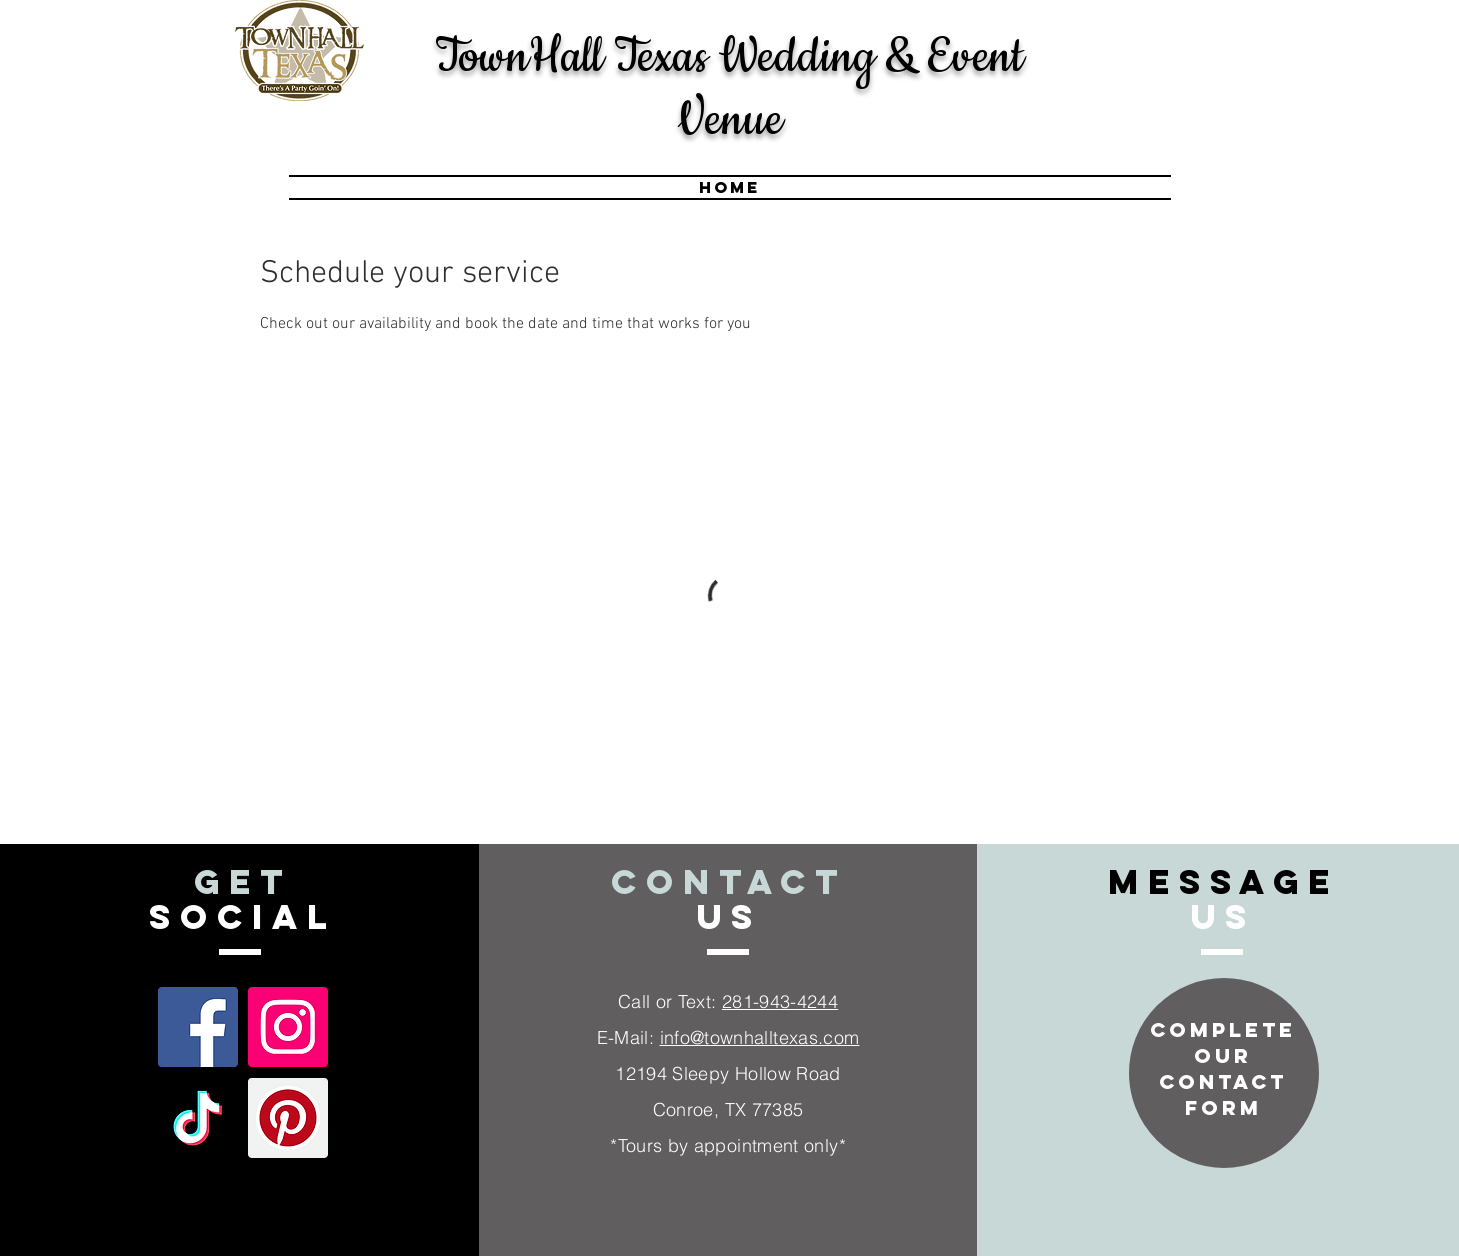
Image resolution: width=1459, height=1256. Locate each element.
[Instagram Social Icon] (288, 1027)
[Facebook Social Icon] (198, 1027)
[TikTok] (198, 1118)
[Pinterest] (288, 1118)
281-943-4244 (780, 1001)
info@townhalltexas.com (760, 1037)
